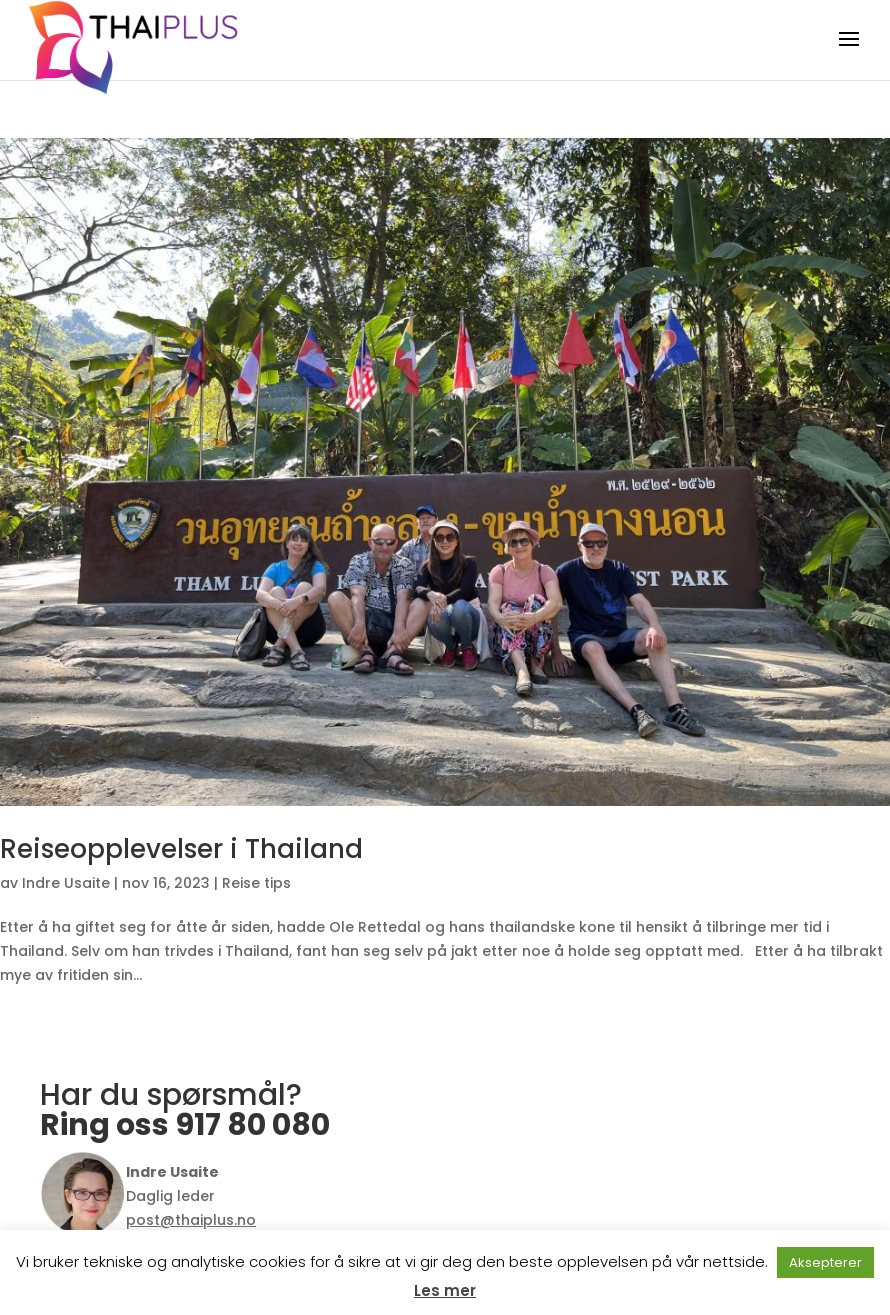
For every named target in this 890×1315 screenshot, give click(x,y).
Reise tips (256, 883)
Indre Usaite (66, 883)
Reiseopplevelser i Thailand (181, 849)
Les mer (445, 1290)
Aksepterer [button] (825, 1262)
